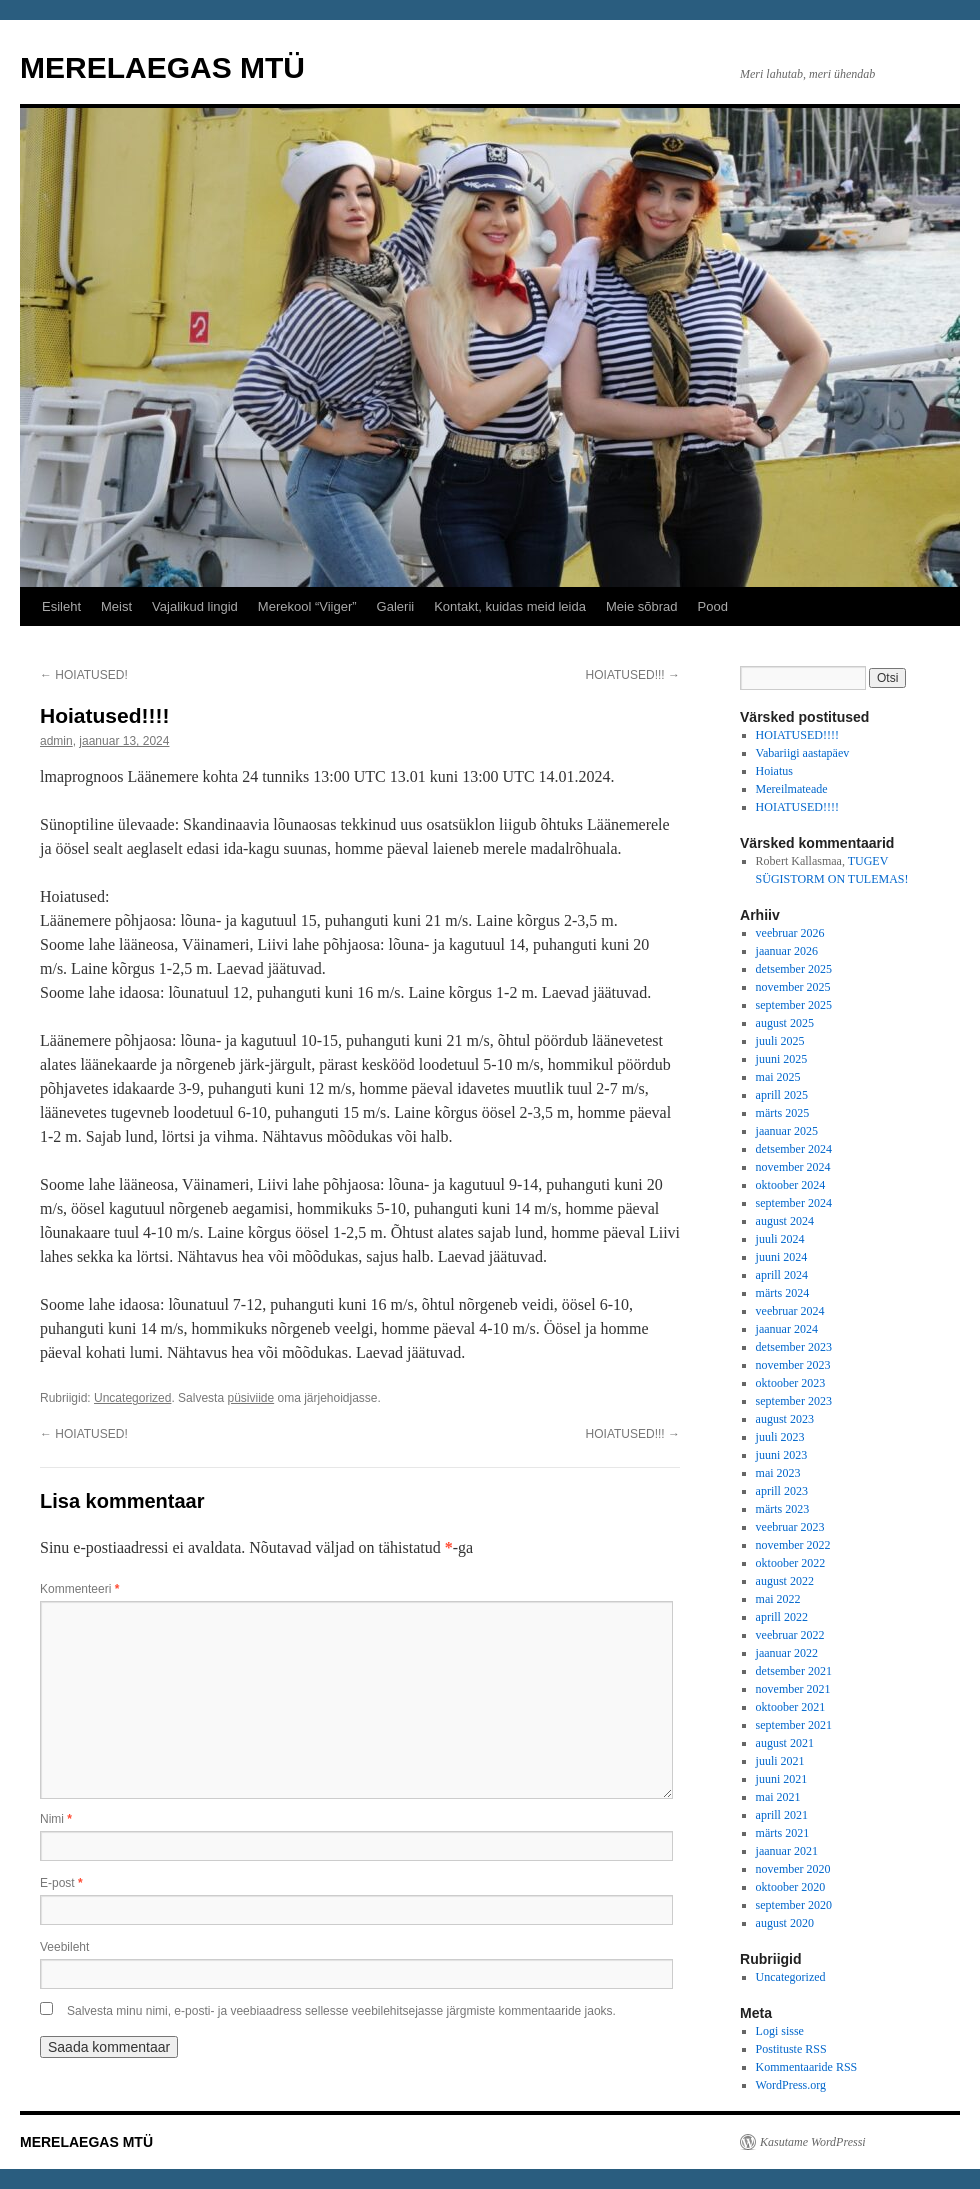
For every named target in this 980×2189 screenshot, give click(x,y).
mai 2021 (778, 1797)
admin (56, 741)
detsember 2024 (794, 1149)
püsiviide (250, 1398)
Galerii (396, 606)
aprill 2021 (782, 1815)
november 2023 (793, 1365)
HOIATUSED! (84, 675)
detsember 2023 (794, 1347)
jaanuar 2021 (787, 1851)
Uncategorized (132, 1398)
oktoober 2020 (791, 1887)
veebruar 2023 (790, 1527)
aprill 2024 (782, 1275)
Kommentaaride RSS (807, 2067)
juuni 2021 (782, 1779)
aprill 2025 (782, 1095)
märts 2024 (783, 1293)
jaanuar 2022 (787, 1653)
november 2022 (793, 1545)
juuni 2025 (782, 1059)
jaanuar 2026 (787, 951)
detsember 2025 (794, 969)
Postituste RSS (791, 2049)
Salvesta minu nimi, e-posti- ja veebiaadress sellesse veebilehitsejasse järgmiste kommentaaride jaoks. (341, 2011)
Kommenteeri (79, 1589)
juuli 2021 (780, 1761)
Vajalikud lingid (195, 606)
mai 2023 (778, 1473)
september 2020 (794, 1905)
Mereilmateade (792, 789)
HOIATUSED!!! (633, 675)
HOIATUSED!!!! (797, 735)
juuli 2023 (780, 1437)
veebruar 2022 (790, 1635)
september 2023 (794, 1401)
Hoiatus (774, 771)
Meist (116, 606)
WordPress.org (791, 2085)
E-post (61, 1883)
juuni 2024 (782, 1257)
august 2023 (785, 1419)
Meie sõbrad (642, 606)
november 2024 (793, 1167)
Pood (713, 606)
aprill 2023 (782, 1491)
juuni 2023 (782, 1455)
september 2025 (794, 1005)
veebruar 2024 (790, 1311)
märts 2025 (783, 1113)
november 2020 (793, 1869)
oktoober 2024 (791, 1185)
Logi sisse (780, 2031)
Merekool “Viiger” (307, 606)
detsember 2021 (794, 1671)
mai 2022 (778, 1599)
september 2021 (794, 1725)
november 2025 (793, 987)
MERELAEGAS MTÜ (162, 67)
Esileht (61, 606)
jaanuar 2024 (787, 1329)
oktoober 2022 (791, 1563)
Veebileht (64, 1947)
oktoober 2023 (791, 1383)
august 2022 (785, 1581)
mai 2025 (778, 1077)
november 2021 (793, 1689)
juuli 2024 (780, 1239)
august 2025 (785, 1023)
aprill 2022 (782, 1617)
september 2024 (794, 1203)
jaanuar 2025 (787, 1131)
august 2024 (785, 1221)
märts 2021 (783, 1833)
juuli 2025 (780, 1041)
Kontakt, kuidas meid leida (510, 606)
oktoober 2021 (791, 1707)
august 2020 (785, 1923)
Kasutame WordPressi (813, 2142)
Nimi (56, 1819)
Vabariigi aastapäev (803, 753)
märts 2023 (783, 1509)
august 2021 (785, 1743)
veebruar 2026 (790, 933)
